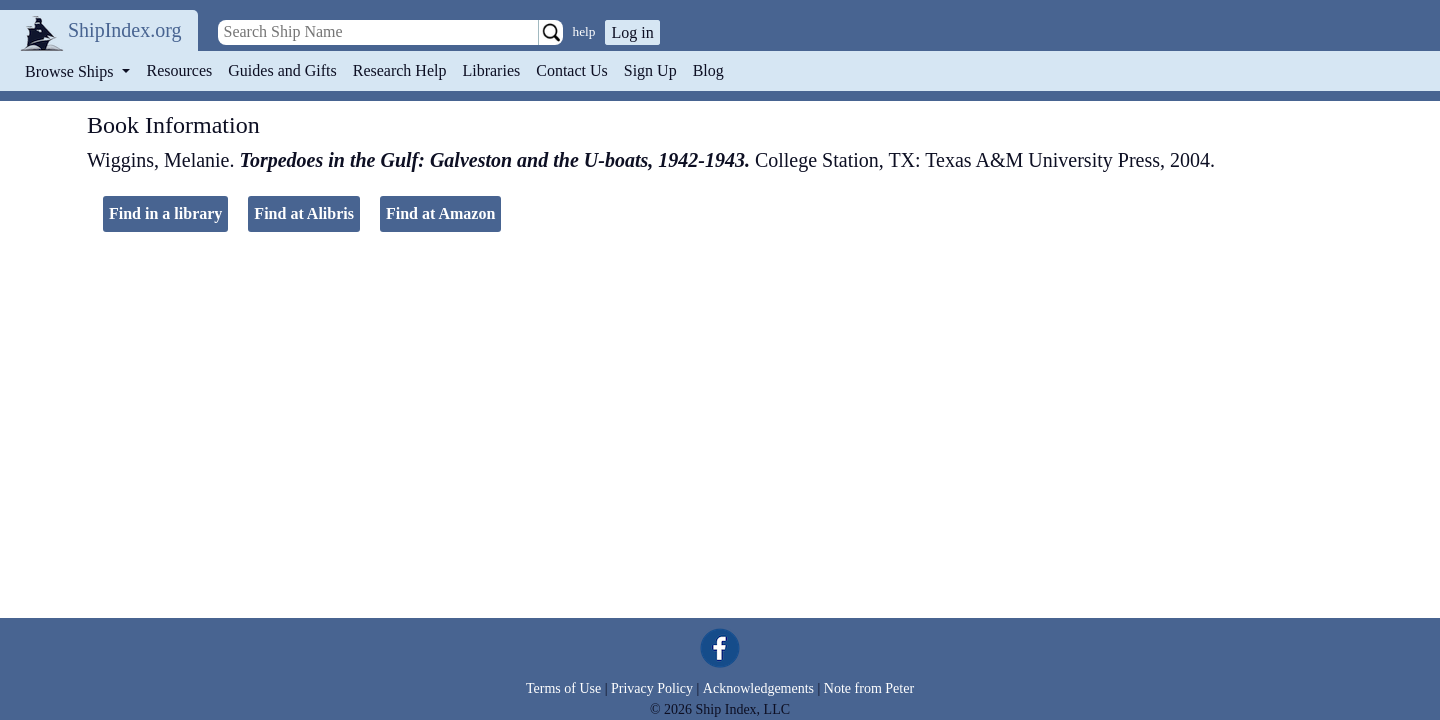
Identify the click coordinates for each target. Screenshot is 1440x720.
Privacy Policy (652, 688)
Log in (632, 32)
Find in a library (165, 213)
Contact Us (572, 70)
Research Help (400, 70)
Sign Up (650, 70)
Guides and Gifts (282, 70)
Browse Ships (71, 71)
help (584, 31)
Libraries (491, 70)
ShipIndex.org (125, 30)
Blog (708, 70)
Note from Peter (869, 688)
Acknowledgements (758, 688)
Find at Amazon (440, 213)
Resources (180, 70)
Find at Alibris (304, 213)
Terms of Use (563, 688)
